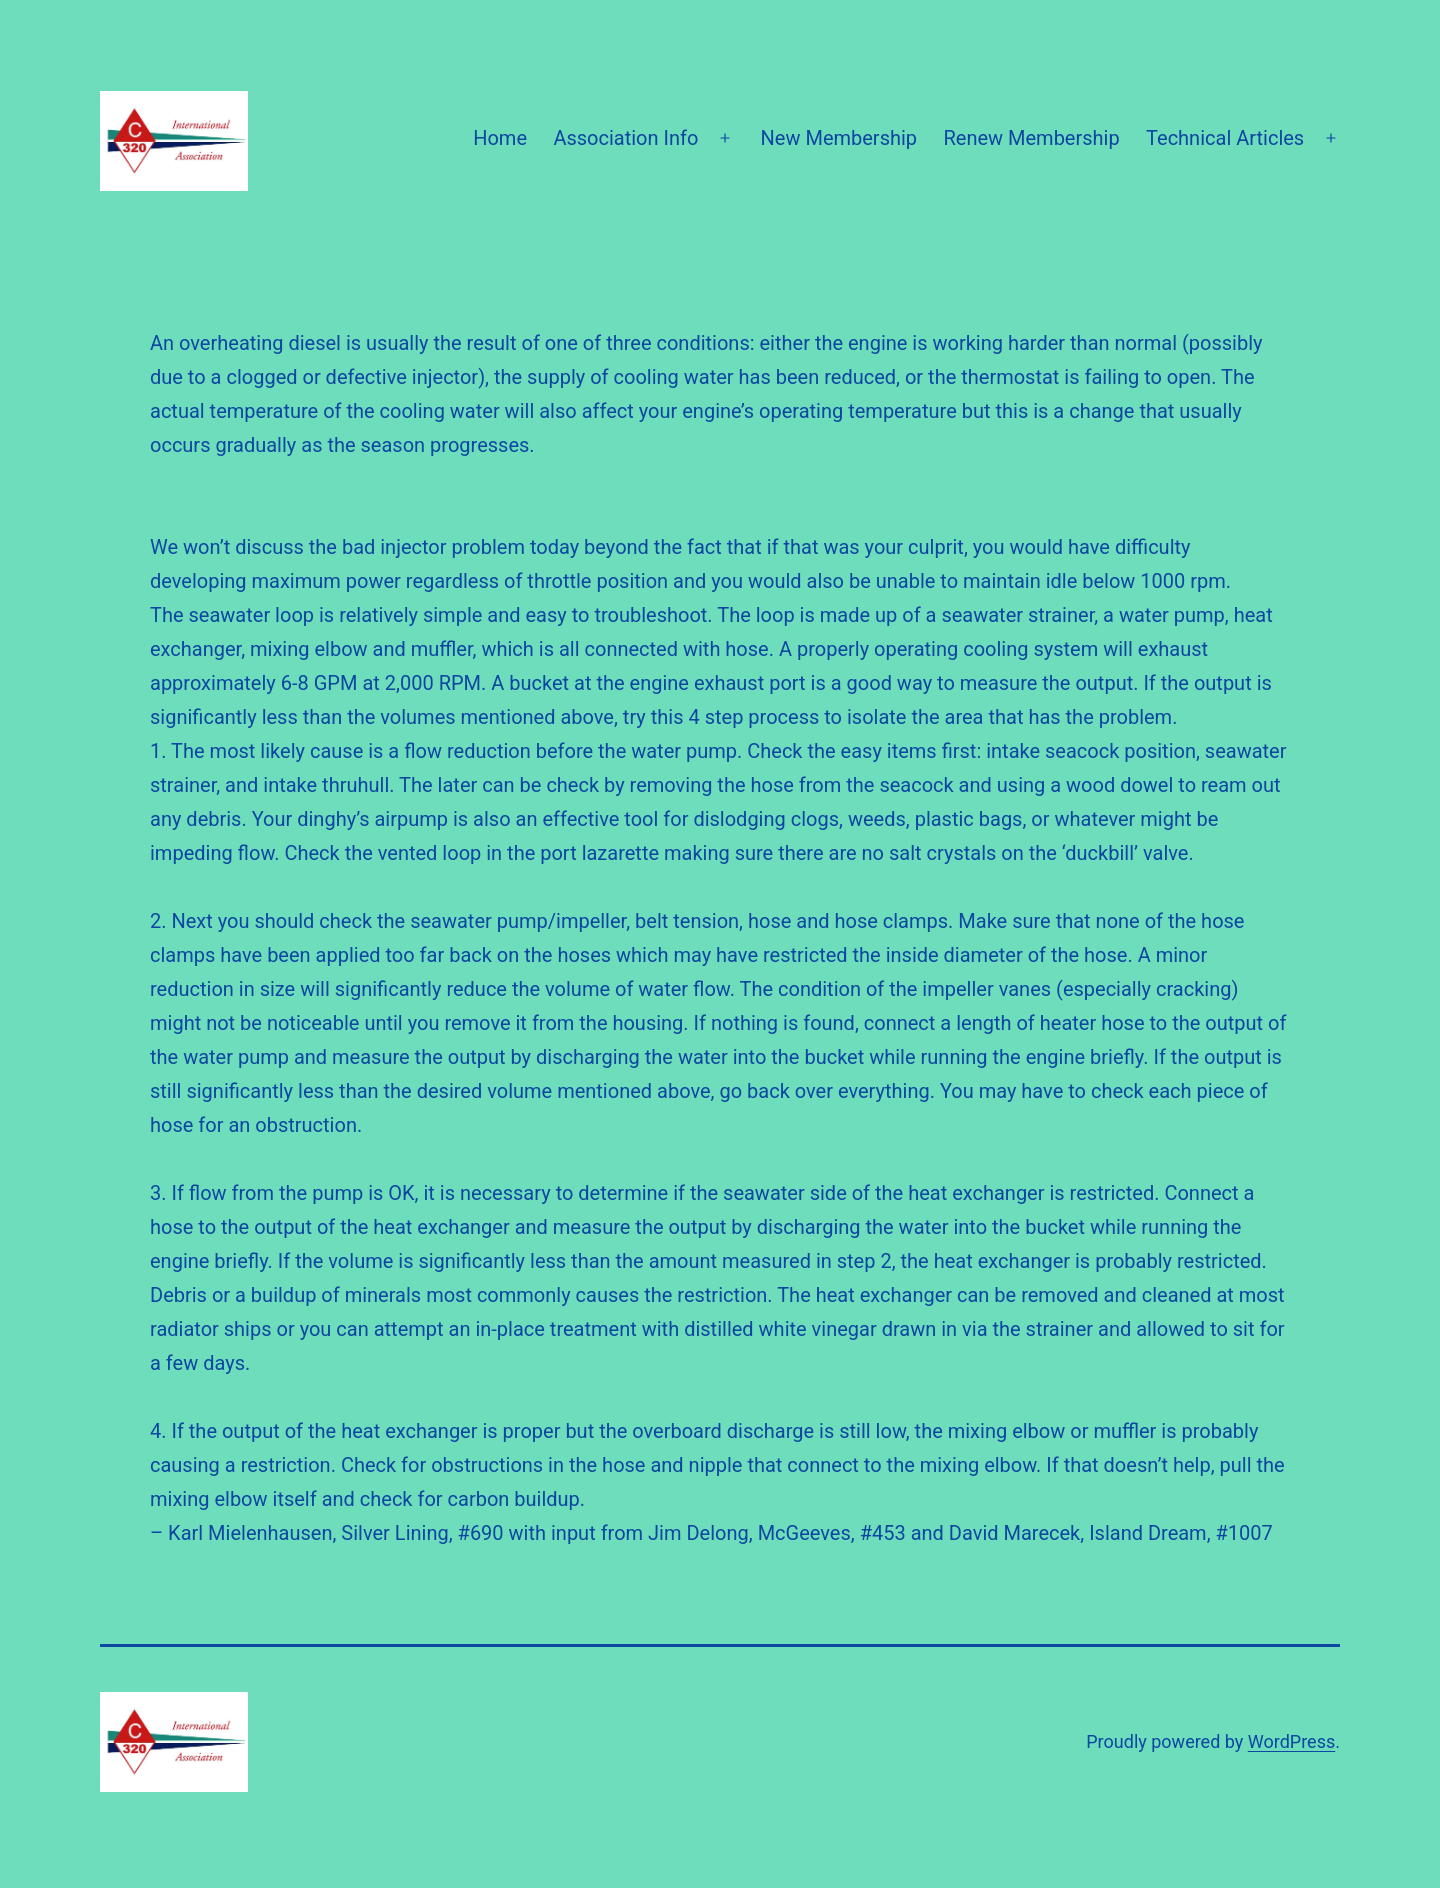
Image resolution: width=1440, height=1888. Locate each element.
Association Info (625, 138)
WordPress (1291, 1741)
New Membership (839, 138)
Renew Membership (1031, 138)
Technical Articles (1225, 138)
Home (500, 138)
